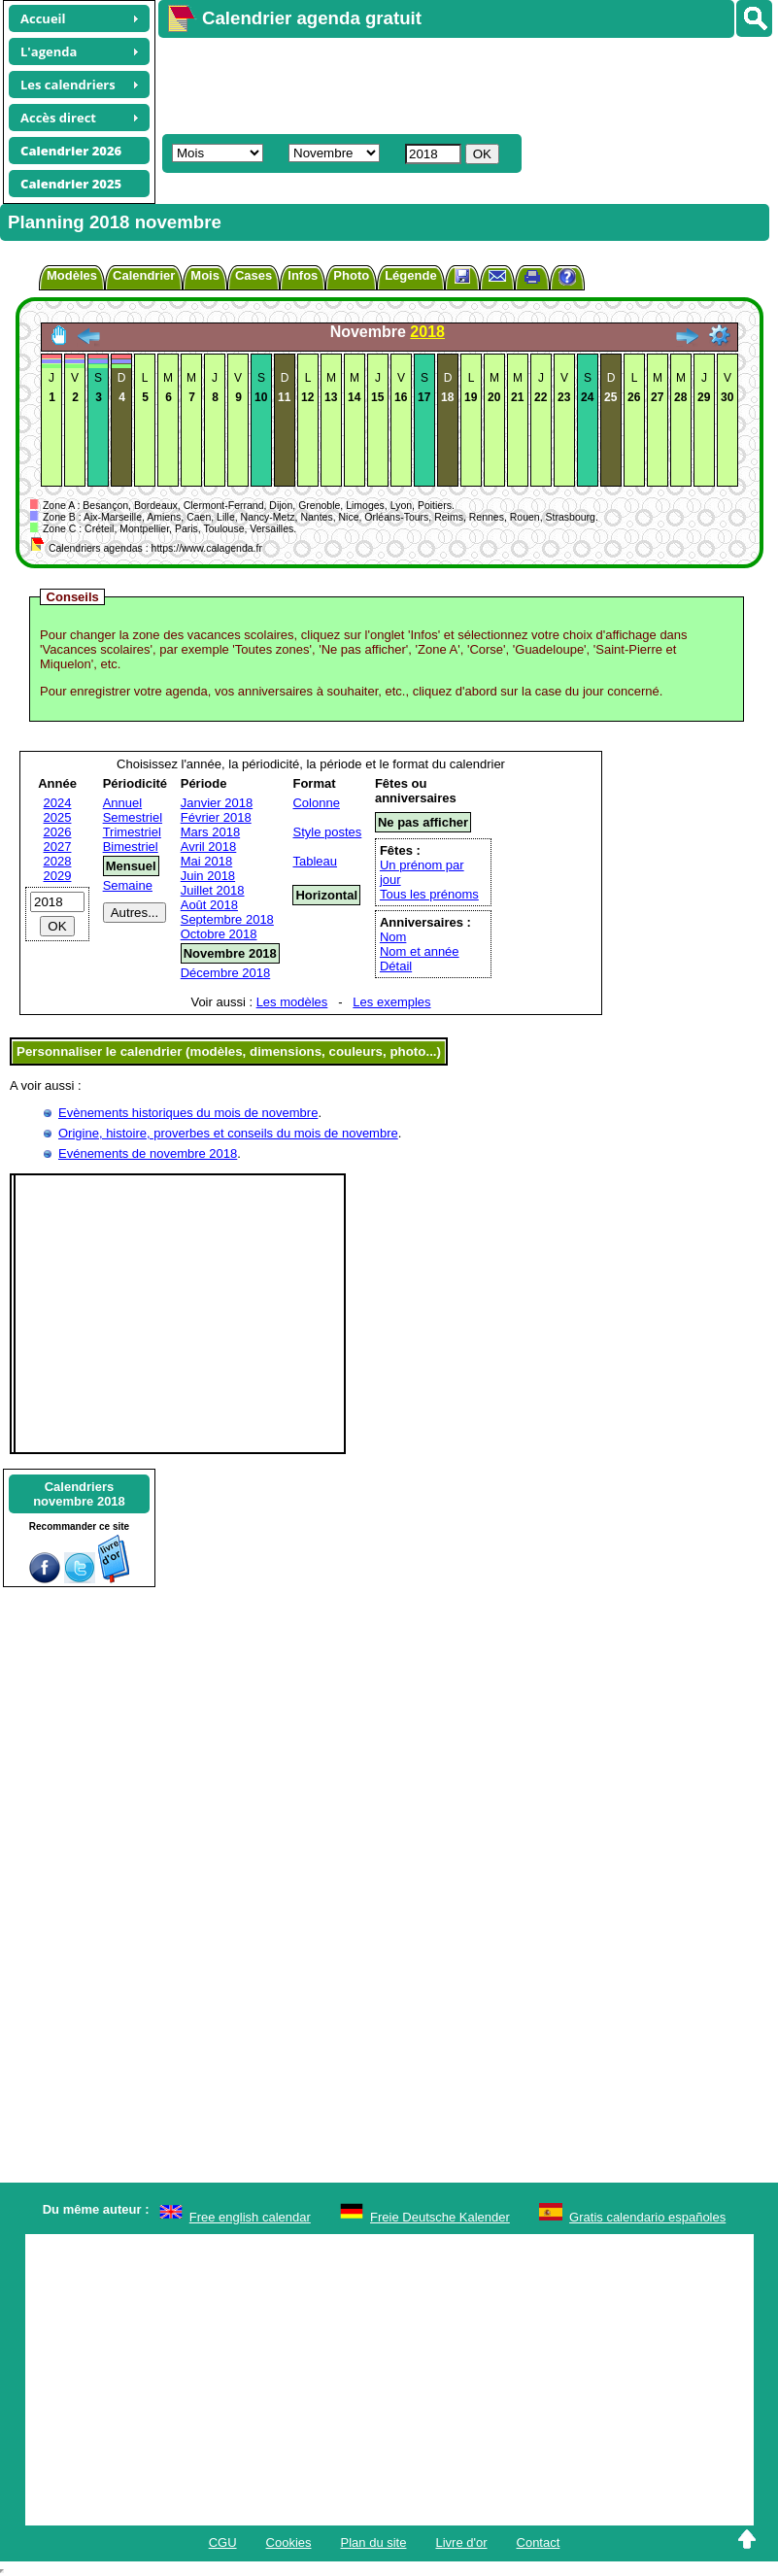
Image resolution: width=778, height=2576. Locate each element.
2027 (58, 846)
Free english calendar (250, 2217)
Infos (303, 275)
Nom (393, 937)
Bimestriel (130, 846)
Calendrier (144, 275)
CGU (223, 2542)
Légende (410, 275)
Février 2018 (216, 817)
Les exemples (391, 1002)
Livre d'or (461, 2542)
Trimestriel (132, 832)
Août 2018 (209, 905)
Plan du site (374, 2542)
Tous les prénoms (429, 894)
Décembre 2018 (226, 973)
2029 (58, 875)
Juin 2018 (208, 875)
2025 (58, 817)
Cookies (289, 2542)
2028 (58, 861)
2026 (58, 832)
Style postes (326, 832)
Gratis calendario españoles (647, 2217)
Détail (396, 966)
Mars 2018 (210, 832)
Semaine (127, 885)
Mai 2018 (206, 861)
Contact (538, 2542)
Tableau (314, 861)
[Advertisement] (459, 83)
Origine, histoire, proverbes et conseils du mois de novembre (228, 1133)
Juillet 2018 (213, 890)
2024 (58, 803)
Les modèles (292, 1002)
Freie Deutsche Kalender (440, 2217)
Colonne (315, 803)
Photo (351, 275)
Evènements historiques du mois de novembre (188, 1112)
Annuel (122, 803)
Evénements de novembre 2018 (147, 1153)
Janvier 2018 (217, 803)
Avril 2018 (209, 846)
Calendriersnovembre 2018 (79, 1493)
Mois (205, 275)
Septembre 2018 (227, 919)
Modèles (72, 275)
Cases (253, 275)
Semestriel (132, 817)
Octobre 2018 (219, 934)
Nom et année (419, 951)
